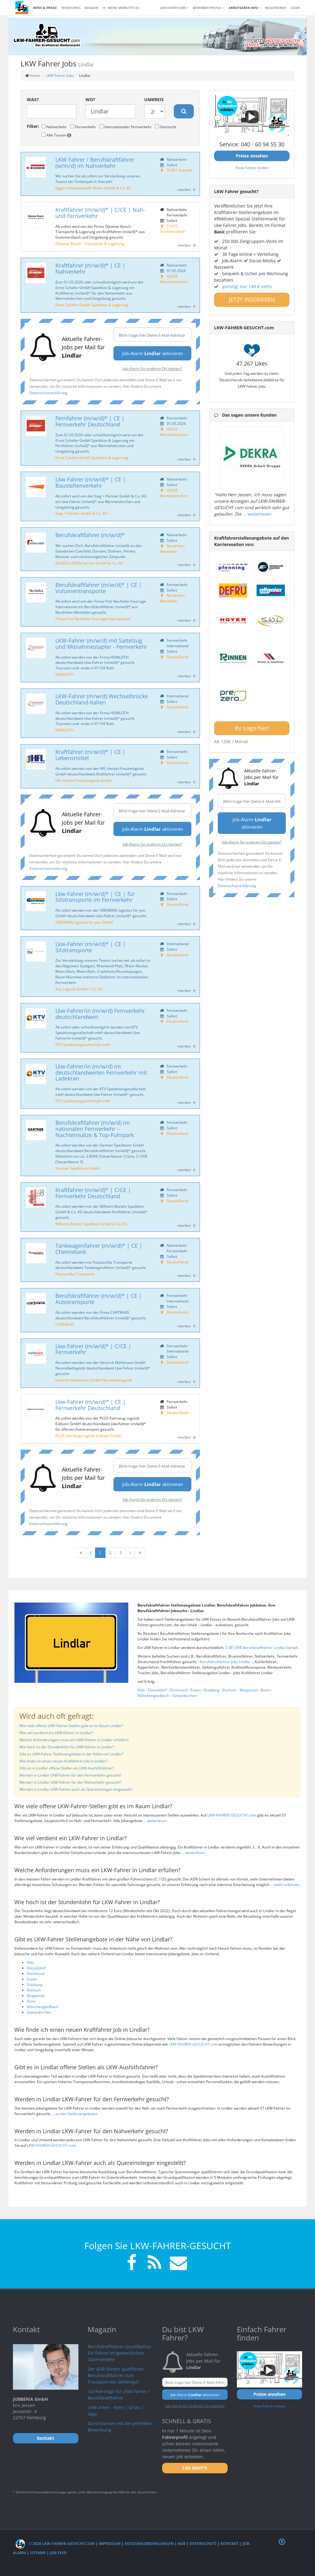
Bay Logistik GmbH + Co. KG (79, 988)
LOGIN (295, 8)
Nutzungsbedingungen (149, 2543)
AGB (181, 2543)
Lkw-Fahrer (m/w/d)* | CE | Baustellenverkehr (90, 482)
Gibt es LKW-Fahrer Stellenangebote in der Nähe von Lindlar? (71, 1754)
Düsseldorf (157, 1690)
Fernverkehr (83, 126)
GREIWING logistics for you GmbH (84, 922)
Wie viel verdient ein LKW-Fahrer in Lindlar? (56, 1732)
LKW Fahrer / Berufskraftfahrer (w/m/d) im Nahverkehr (94, 162)
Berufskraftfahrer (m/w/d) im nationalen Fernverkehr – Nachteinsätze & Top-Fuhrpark (94, 1129)
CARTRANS (64, 1324)
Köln (141, 1690)
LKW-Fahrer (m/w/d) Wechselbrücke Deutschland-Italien (101, 699)
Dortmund (178, 1690)
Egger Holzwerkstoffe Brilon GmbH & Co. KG (93, 187)
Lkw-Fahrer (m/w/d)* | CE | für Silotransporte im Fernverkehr (95, 897)
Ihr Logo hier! (252, 728)
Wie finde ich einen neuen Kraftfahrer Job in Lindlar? (63, 1761)
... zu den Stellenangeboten (75, 2113)
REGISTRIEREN (275, 8)
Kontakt (229, 2543)
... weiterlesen (155, 1820)
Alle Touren (56, 135)
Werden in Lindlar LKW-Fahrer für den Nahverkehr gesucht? (70, 1782)
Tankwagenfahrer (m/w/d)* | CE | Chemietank (98, 1248)
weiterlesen (260, 514)
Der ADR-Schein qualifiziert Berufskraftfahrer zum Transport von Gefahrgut (116, 2375)
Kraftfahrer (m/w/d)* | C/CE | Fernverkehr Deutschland (93, 1193)
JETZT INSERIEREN (252, 299)
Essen (195, 1690)
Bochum (229, 1690)
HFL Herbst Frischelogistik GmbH (83, 780)
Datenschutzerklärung (48, 392)
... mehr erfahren (284, 1884)
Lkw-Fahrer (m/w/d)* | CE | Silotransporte (90, 947)
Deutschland (177, 656)
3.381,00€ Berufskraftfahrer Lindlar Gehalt (262, 1647)
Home (35, 75)
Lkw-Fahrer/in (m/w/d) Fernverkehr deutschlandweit (100, 1013)
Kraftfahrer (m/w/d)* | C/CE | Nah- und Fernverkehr (100, 213)
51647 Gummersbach (172, 229)
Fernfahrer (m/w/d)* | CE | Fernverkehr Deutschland (90, 421)
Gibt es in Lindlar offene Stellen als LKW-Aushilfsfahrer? (66, 1768)
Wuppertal (248, 1690)
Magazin (91, 8)
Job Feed (58, 2552)
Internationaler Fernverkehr (125, 126)
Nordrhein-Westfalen (172, 548)
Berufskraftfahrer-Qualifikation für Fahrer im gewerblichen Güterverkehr (119, 2353)
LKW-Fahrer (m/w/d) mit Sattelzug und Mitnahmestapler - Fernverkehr (101, 643)
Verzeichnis (70, 8)
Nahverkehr (54, 126)
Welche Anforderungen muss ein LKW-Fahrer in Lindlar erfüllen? (74, 1739)
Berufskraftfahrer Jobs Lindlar (226, 1661)
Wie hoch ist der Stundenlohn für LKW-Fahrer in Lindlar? (66, 1747)
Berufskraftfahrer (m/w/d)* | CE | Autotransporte (98, 1299)
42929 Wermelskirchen (174, 279)
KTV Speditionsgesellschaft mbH (82, 1044)
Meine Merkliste (121, 8)
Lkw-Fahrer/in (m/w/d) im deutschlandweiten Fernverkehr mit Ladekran (101, 1072)
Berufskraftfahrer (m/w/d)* (90, 535)
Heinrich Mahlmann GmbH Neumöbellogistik (93, 1379)
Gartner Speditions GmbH (77, 1168)
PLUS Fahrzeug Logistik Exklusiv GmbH (88, 1435)
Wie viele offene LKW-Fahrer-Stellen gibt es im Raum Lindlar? (71, 1725)
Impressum (109, 2543)
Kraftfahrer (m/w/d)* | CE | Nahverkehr (90, 268)
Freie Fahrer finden (252, 167)
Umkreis (154, 99)
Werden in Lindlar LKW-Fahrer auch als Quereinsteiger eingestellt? (76, 1789)
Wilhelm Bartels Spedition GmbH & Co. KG (91, 1223)
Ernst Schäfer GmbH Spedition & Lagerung (91, 304)
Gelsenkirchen (184, 1695)
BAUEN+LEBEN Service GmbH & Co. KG (89, 563)
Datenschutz (203, 2543)
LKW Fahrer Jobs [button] (174, 8)
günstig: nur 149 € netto (247, 286)
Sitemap (38, 2552)
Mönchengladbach (153, 1695)
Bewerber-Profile (208, 8)
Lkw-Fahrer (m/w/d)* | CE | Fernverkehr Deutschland (90, 1405)
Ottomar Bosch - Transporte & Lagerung (89, 243)
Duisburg (211, 1690)
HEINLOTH (64, 674)
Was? (33, 99)
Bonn (265, 1690)
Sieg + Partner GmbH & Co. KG (81, 513)
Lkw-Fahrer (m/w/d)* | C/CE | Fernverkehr (93, 1349)
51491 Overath (179, 170)
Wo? (90, 99)
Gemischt (165, 126)
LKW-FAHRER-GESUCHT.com (231, 1815)
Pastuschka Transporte (75, 1273)
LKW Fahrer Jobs (60, 75)
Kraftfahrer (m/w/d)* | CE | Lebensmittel (90, 755)
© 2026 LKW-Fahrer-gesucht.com (54, 2543)
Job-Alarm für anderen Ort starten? (152, 368)
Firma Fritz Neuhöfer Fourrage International (92, 618)
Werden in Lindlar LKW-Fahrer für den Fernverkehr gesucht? (70, 1775)
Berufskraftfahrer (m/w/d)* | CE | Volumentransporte (98, 588)
